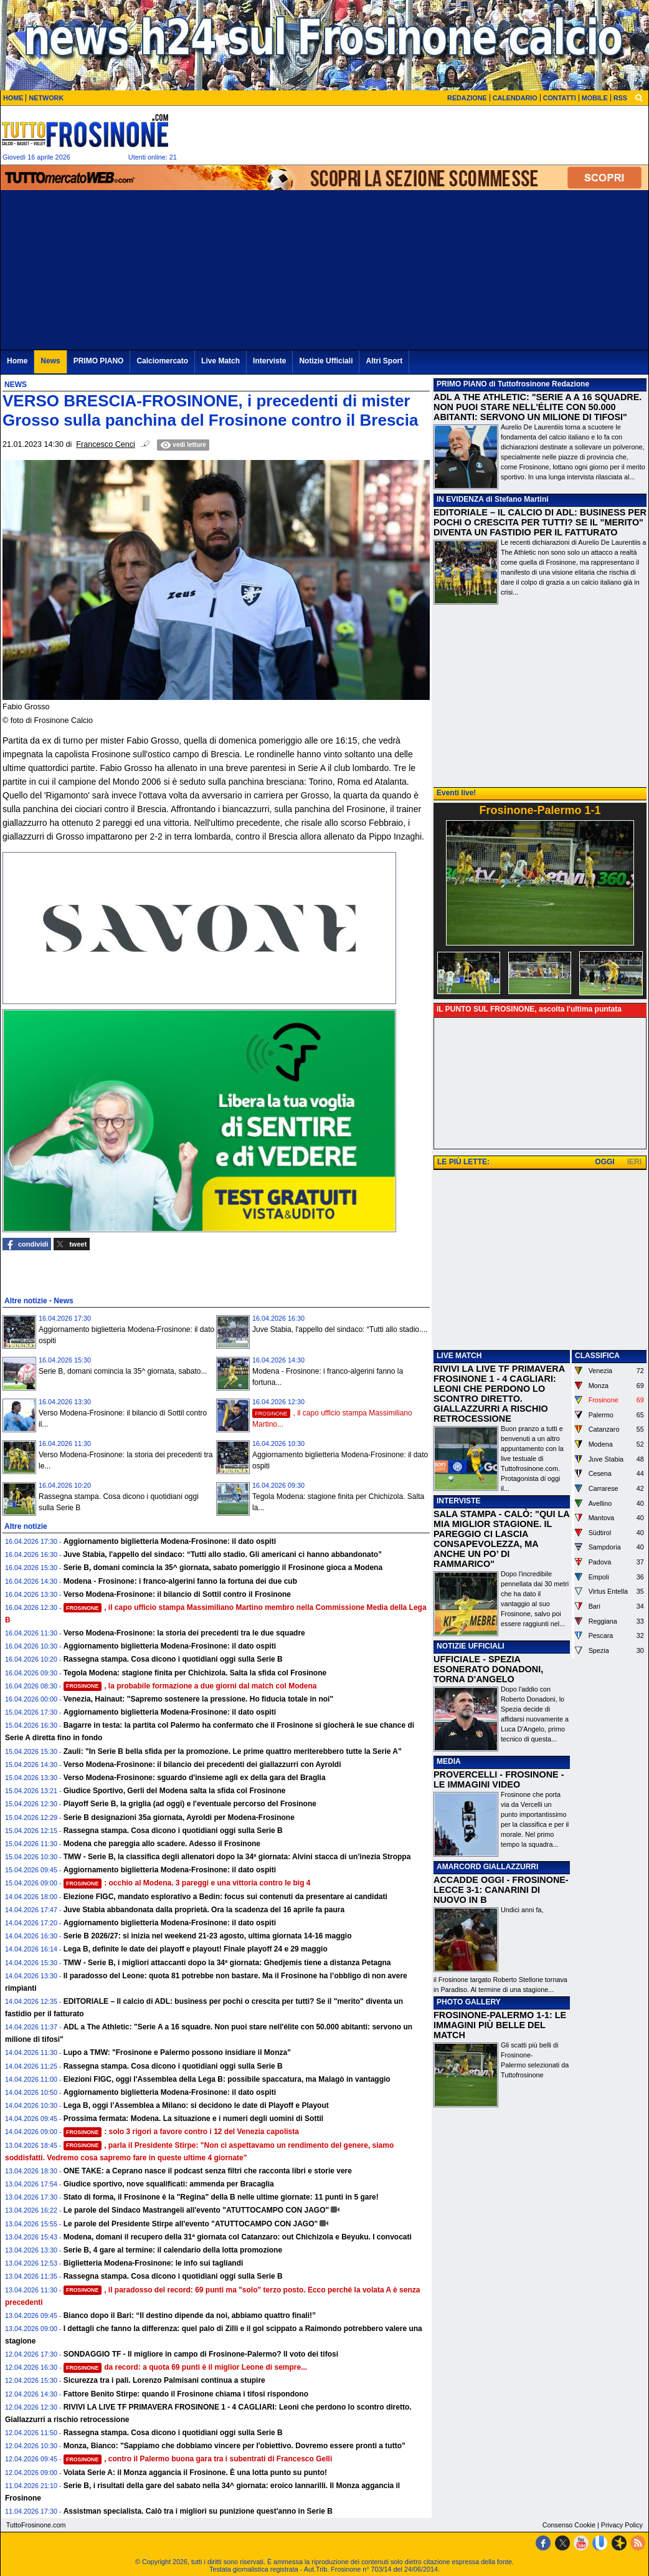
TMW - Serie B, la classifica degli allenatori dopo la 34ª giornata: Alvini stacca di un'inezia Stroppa (237, 1856)
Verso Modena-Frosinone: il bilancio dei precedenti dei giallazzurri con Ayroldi (202, 1764)
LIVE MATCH (459, 1355)
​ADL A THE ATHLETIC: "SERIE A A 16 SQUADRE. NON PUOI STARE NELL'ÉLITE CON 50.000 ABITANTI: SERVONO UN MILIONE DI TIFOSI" (537, 407)
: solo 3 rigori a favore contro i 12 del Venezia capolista (181, 2131)
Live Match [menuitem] (220, 361)
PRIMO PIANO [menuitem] (98, 361)
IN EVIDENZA (460, 499)
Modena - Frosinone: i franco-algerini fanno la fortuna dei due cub (180, 1581)
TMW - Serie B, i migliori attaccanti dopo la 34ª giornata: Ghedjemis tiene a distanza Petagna (227, 1962)
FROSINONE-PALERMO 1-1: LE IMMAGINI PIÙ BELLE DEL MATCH (499, 2025)
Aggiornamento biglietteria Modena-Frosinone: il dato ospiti (170, 1541)
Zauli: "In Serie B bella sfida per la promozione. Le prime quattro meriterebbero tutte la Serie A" (233, 1751)
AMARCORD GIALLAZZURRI (487, 1866)
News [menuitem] (50, 361)
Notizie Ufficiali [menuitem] (326, 361)
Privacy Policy (622, 2525)
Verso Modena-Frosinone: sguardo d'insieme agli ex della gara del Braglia (195, 1777)
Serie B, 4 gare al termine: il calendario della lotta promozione (173, 2250)
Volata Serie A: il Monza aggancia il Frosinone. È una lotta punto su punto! (195, 2472)
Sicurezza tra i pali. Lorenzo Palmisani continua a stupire (164, 2380)
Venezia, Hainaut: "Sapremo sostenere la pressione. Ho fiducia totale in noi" (199, 1699)
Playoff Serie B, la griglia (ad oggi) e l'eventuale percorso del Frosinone (190, 1803)
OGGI (604, 1161)
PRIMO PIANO (462, 384)
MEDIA (449, 1761)
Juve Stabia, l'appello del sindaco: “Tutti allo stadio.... (339, 1329)
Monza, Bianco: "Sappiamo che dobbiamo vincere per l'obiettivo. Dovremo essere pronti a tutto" (234, 2445)
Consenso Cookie (568, 2525)
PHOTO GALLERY (469, 2002)
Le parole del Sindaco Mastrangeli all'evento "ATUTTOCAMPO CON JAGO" (196, 2210)
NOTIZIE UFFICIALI (471, 1646)
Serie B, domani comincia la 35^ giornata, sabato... (123, 1371)
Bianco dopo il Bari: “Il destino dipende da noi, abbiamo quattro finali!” (190, 2315)
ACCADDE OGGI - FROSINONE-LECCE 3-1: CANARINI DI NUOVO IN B (501, 1890)
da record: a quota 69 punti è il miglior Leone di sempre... (186, 2367)
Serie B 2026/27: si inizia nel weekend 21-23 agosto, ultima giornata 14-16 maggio (208, 1936)
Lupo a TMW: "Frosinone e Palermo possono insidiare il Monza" (177, 2052)
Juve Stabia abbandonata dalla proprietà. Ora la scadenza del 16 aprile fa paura (204, 1909)
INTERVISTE (458, 1500)
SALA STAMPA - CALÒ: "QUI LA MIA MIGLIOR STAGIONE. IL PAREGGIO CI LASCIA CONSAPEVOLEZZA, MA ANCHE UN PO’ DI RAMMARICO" (501, 1539)
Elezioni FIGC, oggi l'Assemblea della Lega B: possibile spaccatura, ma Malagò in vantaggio (227, 2079)
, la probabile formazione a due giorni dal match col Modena (190, 1686)
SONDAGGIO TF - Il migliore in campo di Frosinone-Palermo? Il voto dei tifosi (201, 2354)
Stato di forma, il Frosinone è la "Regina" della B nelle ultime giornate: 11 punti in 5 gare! (221, 2197)
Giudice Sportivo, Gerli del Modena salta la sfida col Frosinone (175, 1790)
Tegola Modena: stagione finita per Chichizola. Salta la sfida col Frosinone (195, 1673)
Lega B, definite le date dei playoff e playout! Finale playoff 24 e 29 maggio (196, 1949)
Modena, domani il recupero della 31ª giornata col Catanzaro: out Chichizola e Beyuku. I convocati (238, 2237)
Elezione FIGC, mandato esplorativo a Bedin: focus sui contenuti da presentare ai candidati (225, 1896)
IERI (634, 1161)
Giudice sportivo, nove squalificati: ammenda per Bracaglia (169, 2184)
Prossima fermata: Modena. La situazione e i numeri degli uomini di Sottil (193, 2118)
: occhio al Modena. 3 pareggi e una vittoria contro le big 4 (187, 1883)
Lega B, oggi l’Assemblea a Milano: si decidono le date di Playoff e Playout (196, 2105)
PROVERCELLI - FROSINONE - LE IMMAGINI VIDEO (498, 1779)
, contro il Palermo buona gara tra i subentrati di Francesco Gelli (198, 2458)
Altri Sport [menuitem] (384, 361)
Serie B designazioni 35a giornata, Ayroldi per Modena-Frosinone (179, 1817)
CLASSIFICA (597, 1355)
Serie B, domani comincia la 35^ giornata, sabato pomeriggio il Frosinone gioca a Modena (223, 1567)
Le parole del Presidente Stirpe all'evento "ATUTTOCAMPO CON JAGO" (191, 2223)
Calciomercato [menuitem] (162, 361)
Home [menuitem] (17, 361)
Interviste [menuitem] (269, 361)
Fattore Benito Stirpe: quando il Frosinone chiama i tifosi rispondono (186, 2394)
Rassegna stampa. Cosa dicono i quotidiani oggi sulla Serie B (173, 1659)
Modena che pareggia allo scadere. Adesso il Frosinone (162, 1843)
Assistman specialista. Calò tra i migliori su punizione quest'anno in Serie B (198, 2511)
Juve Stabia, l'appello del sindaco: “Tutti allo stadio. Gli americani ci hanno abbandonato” (223, 1554)
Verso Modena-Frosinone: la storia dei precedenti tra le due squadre (184, 1633)
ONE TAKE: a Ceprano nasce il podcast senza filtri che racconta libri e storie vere (208, 2171)
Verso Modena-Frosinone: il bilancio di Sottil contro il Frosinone (177, 1594)
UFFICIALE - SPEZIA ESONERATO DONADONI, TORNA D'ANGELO (488, 1669)
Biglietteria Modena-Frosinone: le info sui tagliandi (154, 2263)
